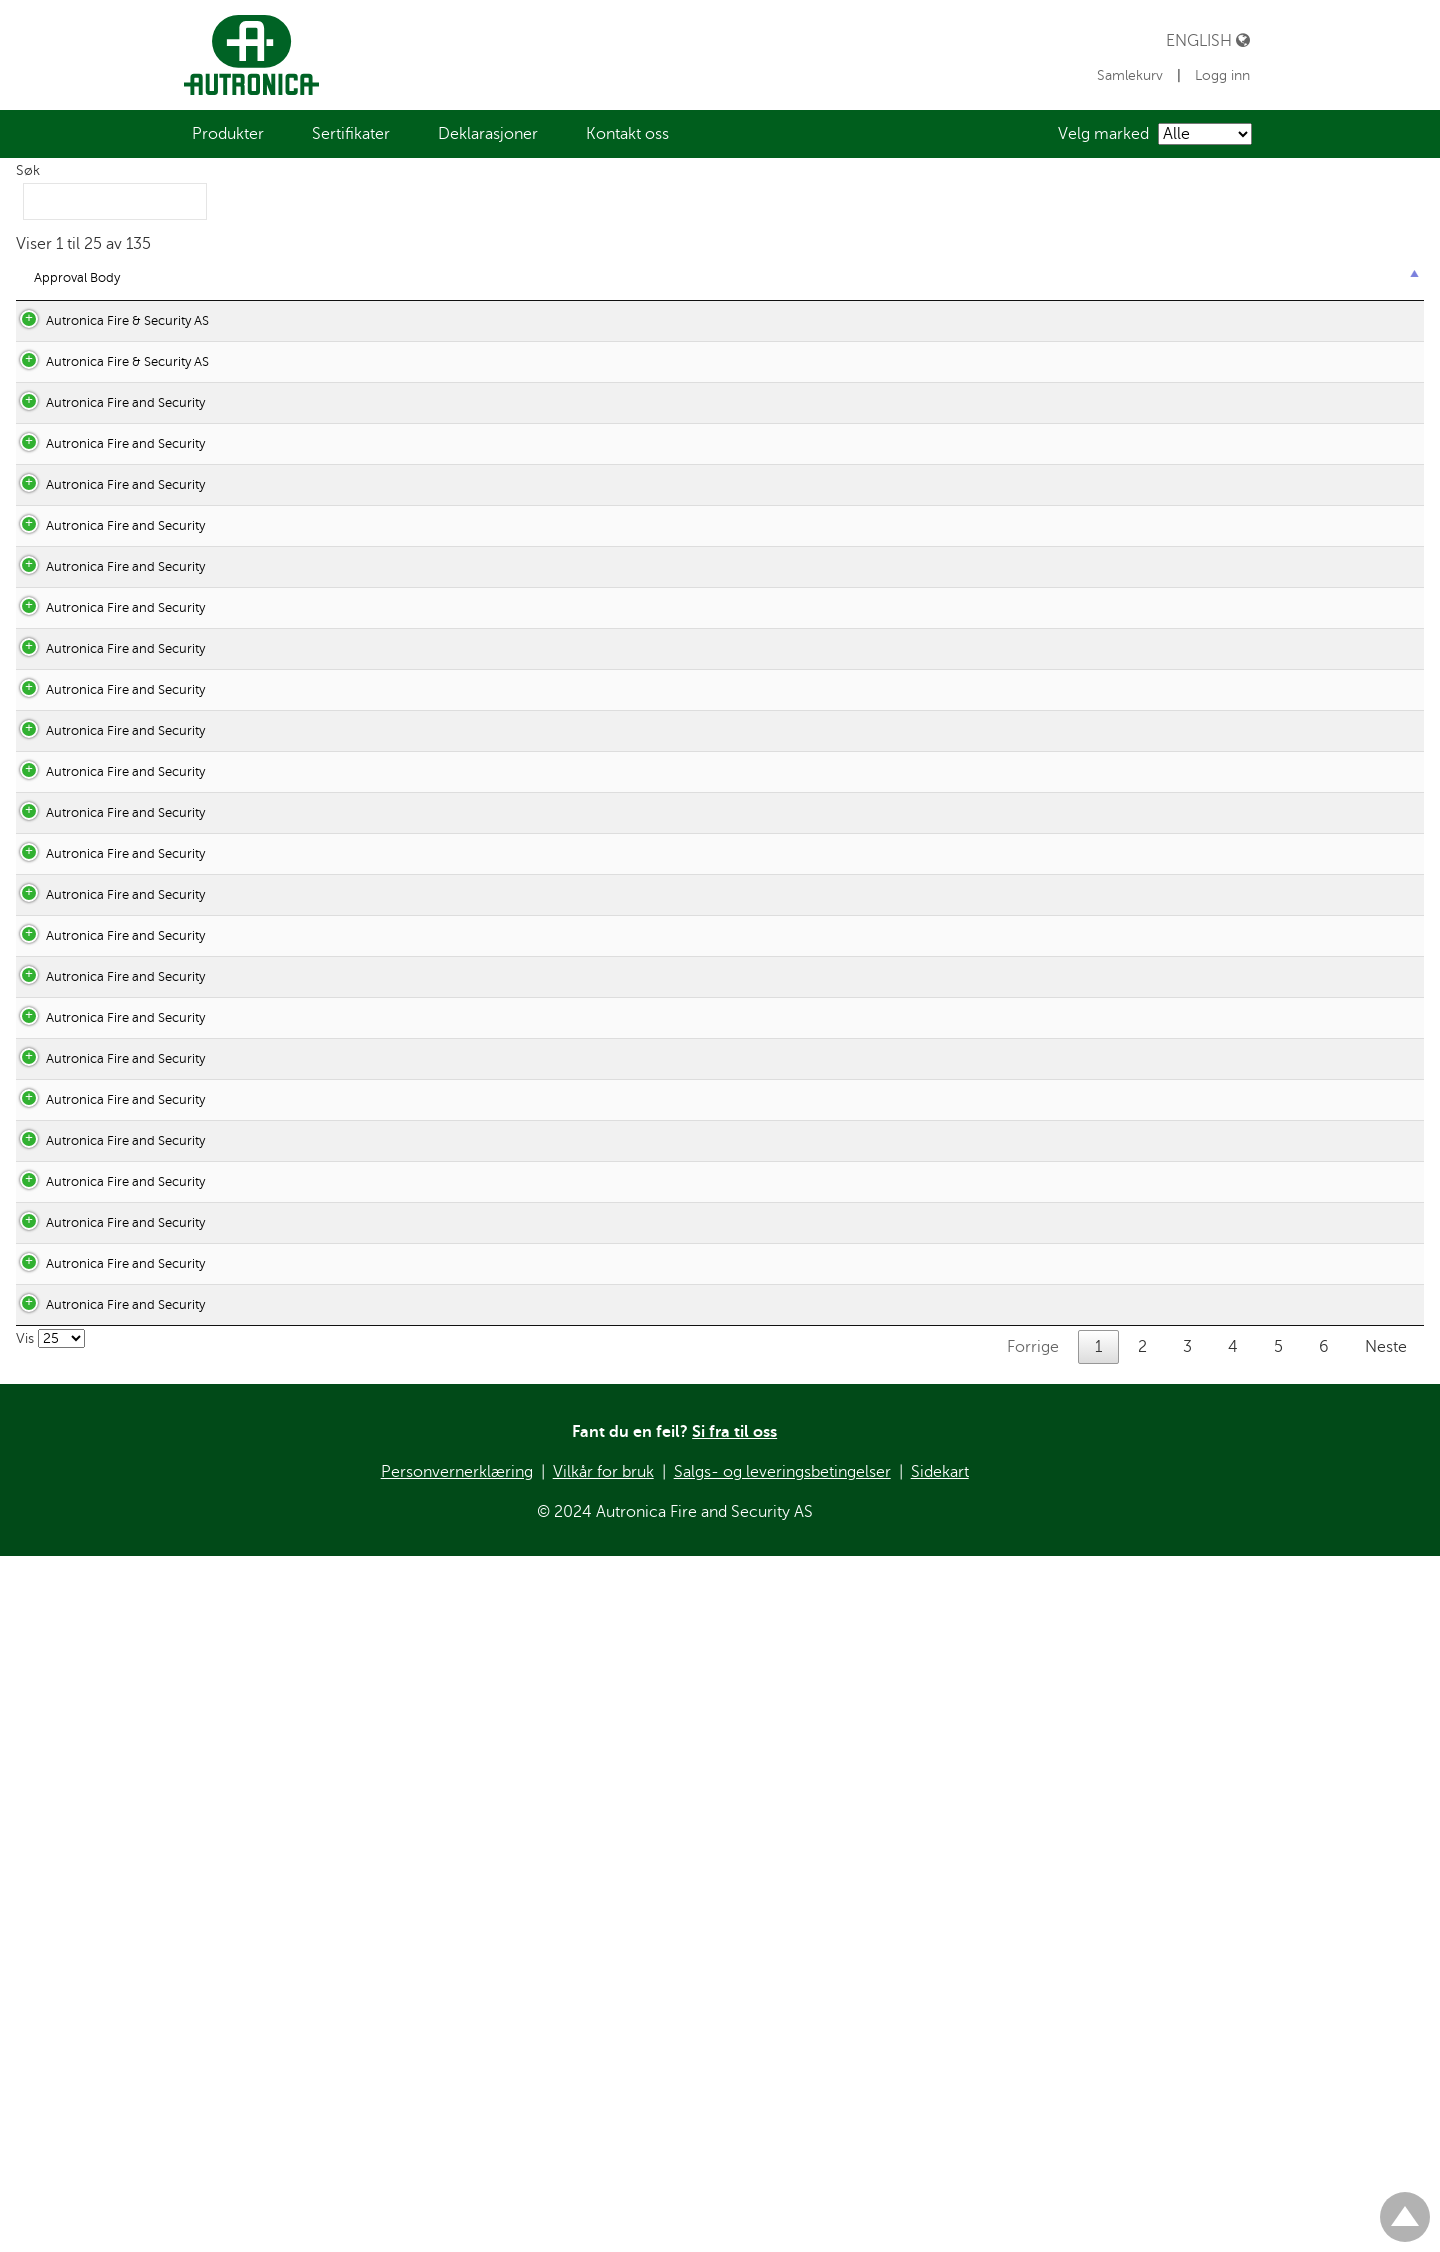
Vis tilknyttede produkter (1304, 416)
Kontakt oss (627, 134)
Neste (1386, 2115)
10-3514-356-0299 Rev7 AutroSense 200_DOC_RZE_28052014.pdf (577, 724)
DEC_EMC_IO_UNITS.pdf (453, 1918)
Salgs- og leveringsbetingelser (782, 2240)
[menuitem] (228, 134)
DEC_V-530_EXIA (429, 830)
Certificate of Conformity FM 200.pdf (484, 789)
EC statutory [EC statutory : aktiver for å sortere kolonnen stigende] (291, 277)
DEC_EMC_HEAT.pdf (438, 1788)
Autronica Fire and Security (105, 594)
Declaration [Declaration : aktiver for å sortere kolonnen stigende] (419, 277)
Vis (50, 2106)
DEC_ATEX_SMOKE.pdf (446, 1398)
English (1208, 40)
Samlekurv (1132, 75)
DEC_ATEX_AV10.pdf (439, 1032)
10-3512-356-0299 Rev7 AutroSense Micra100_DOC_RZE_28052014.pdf (592, 659)
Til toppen (1405, 2208)
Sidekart (940, 2240)
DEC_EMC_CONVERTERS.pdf (464, 1723)
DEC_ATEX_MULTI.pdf (443, 1333)
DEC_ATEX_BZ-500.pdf (446, 1114)
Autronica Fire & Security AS (107, 320)
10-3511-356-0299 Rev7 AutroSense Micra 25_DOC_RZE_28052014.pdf (589, 594)
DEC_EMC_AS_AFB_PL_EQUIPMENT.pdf (498, 1528)
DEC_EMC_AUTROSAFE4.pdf (463, 1658)
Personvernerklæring (457, 2240)
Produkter (228, 134)
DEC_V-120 (411, 919)
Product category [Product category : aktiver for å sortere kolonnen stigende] (1277, 277)
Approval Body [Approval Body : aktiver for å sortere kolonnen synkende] (77, 277)
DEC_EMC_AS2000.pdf (446, 1463)
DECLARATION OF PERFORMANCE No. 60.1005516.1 (533, 457)
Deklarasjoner (488, 134)
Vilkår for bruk (603, 2240)
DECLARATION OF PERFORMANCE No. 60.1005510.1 (533, 320)
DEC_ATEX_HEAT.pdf (440, 1179)
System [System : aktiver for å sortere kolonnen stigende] (944, 277)
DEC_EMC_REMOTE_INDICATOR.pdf (488, 2048)
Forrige (1033, 2115)
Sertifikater (351, 134)
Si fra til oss (734, 2200)
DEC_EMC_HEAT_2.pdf (446, 1853)
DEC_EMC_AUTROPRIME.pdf (464, 1593)
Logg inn (1222, 75)
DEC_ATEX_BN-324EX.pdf (455, 1073)
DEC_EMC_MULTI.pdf (442, 1983)
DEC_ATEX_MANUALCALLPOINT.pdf (486, 1244)
